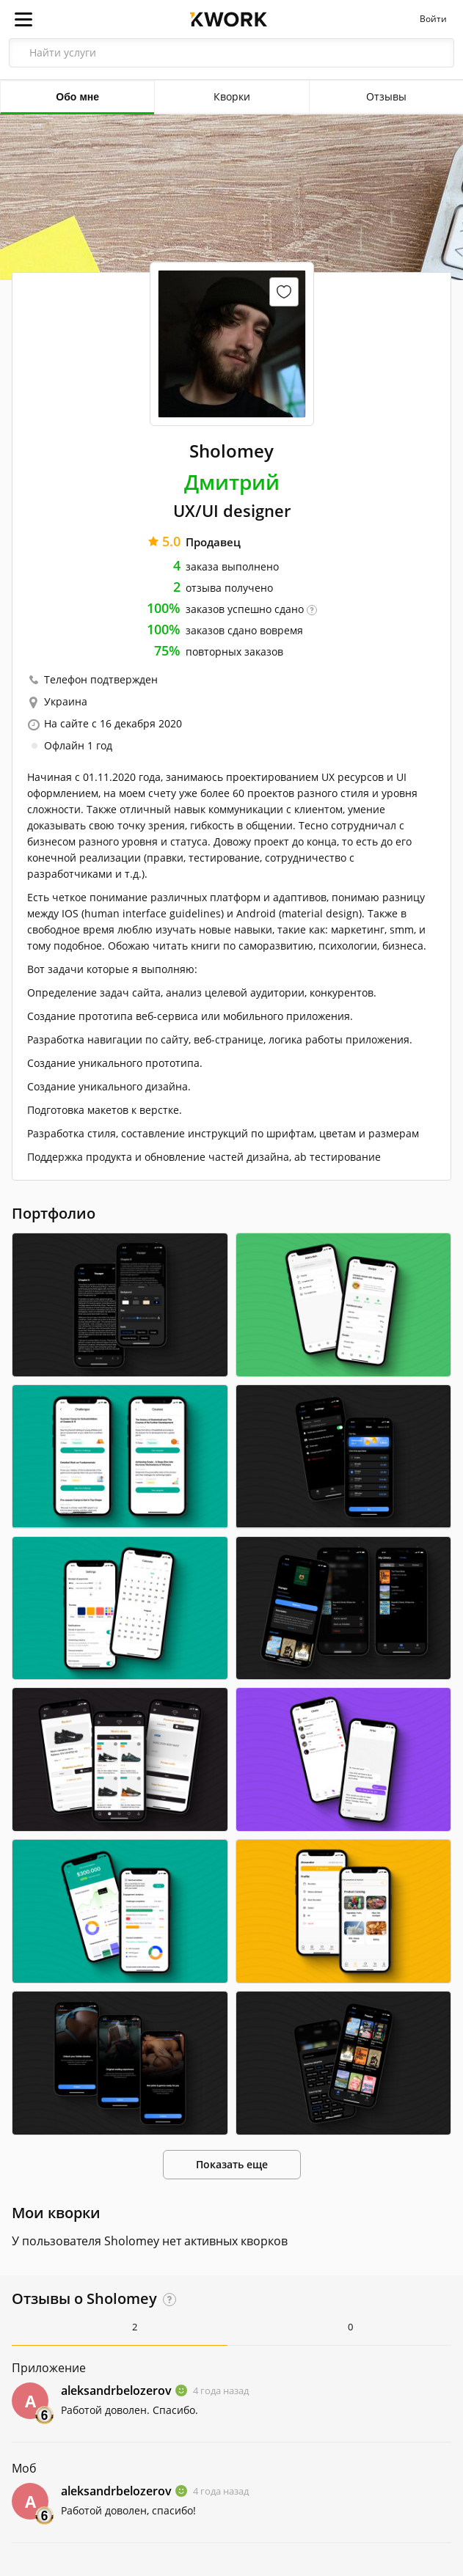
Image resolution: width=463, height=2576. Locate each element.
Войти (433, 19)
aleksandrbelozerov (116, 2390)
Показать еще (232, 2164)
